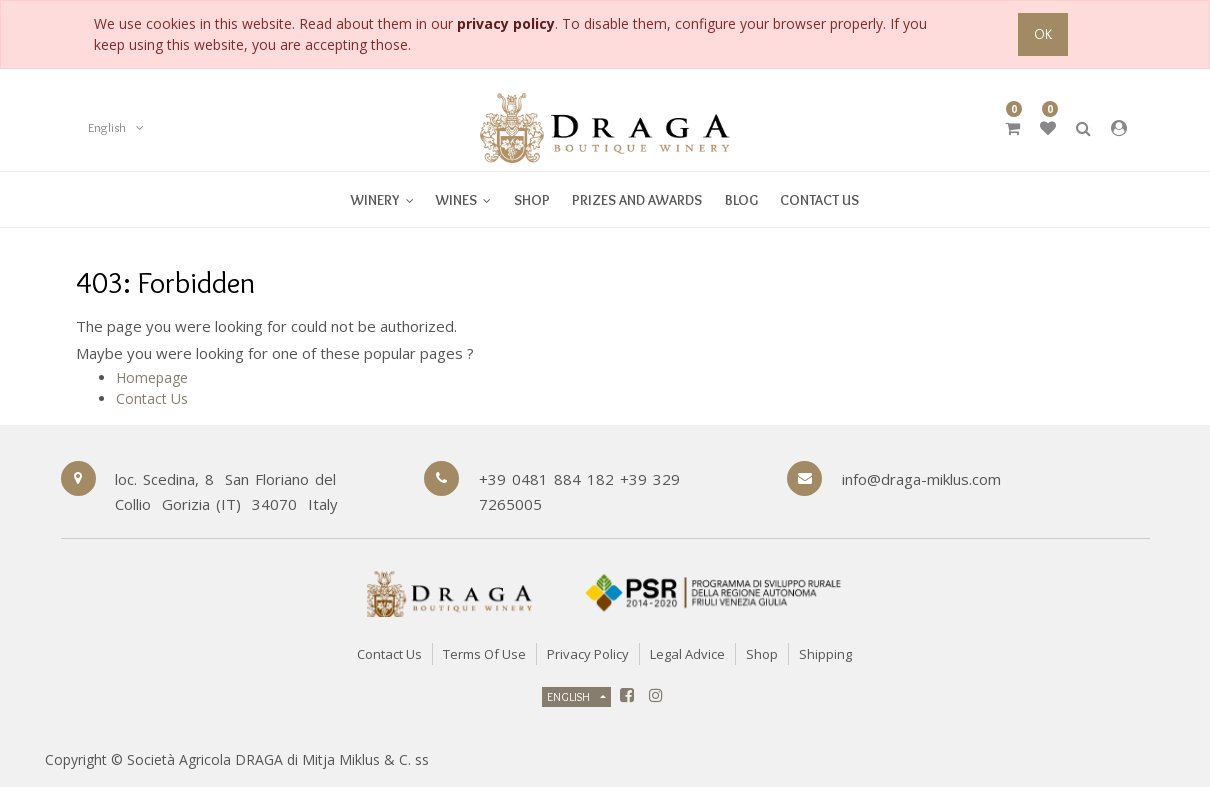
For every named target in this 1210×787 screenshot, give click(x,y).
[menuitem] (463, 199)
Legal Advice (687, 654)
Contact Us (152, 398)
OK (1043, 34)
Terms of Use (484, 654)
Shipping (825, 654)
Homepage (152, 377)
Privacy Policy (588, 654)
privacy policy (506, 23)
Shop (762, 654)
